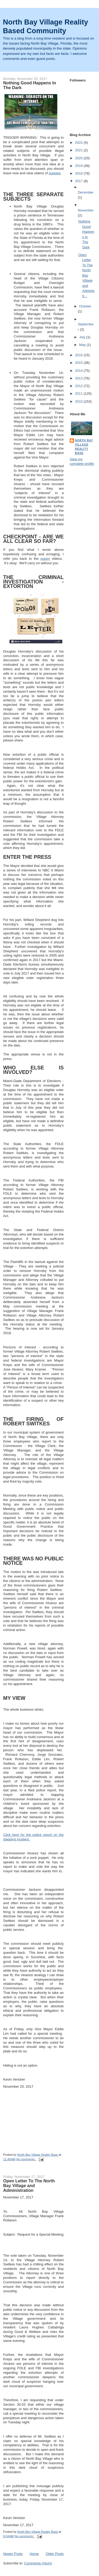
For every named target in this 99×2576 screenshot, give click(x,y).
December (86, 192)
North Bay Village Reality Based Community (45, 26)
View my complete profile (82, 461)
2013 (79, 378)
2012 (79, 386)
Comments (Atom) (38, 2563)
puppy (45, 559)
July (82, 337)
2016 (79, 355)
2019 (79, 166)
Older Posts (55, 2554)
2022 (79, 142)
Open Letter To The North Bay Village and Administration (29, 2185)
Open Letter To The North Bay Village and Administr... (86, 275)
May (83, 345)
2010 (79, 401)
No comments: (26, 2159)
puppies (55, 173)
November (86, 210)
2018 (79, 173)
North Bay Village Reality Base (84, 447)
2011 (79, 393)
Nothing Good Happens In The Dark (29, 85)
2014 (79, 371)
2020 (79, 158)
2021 (79, 150)
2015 (79, 363)
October (85, 306)
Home (34, 2554)
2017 (79, 181)
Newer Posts (13, 2554)
